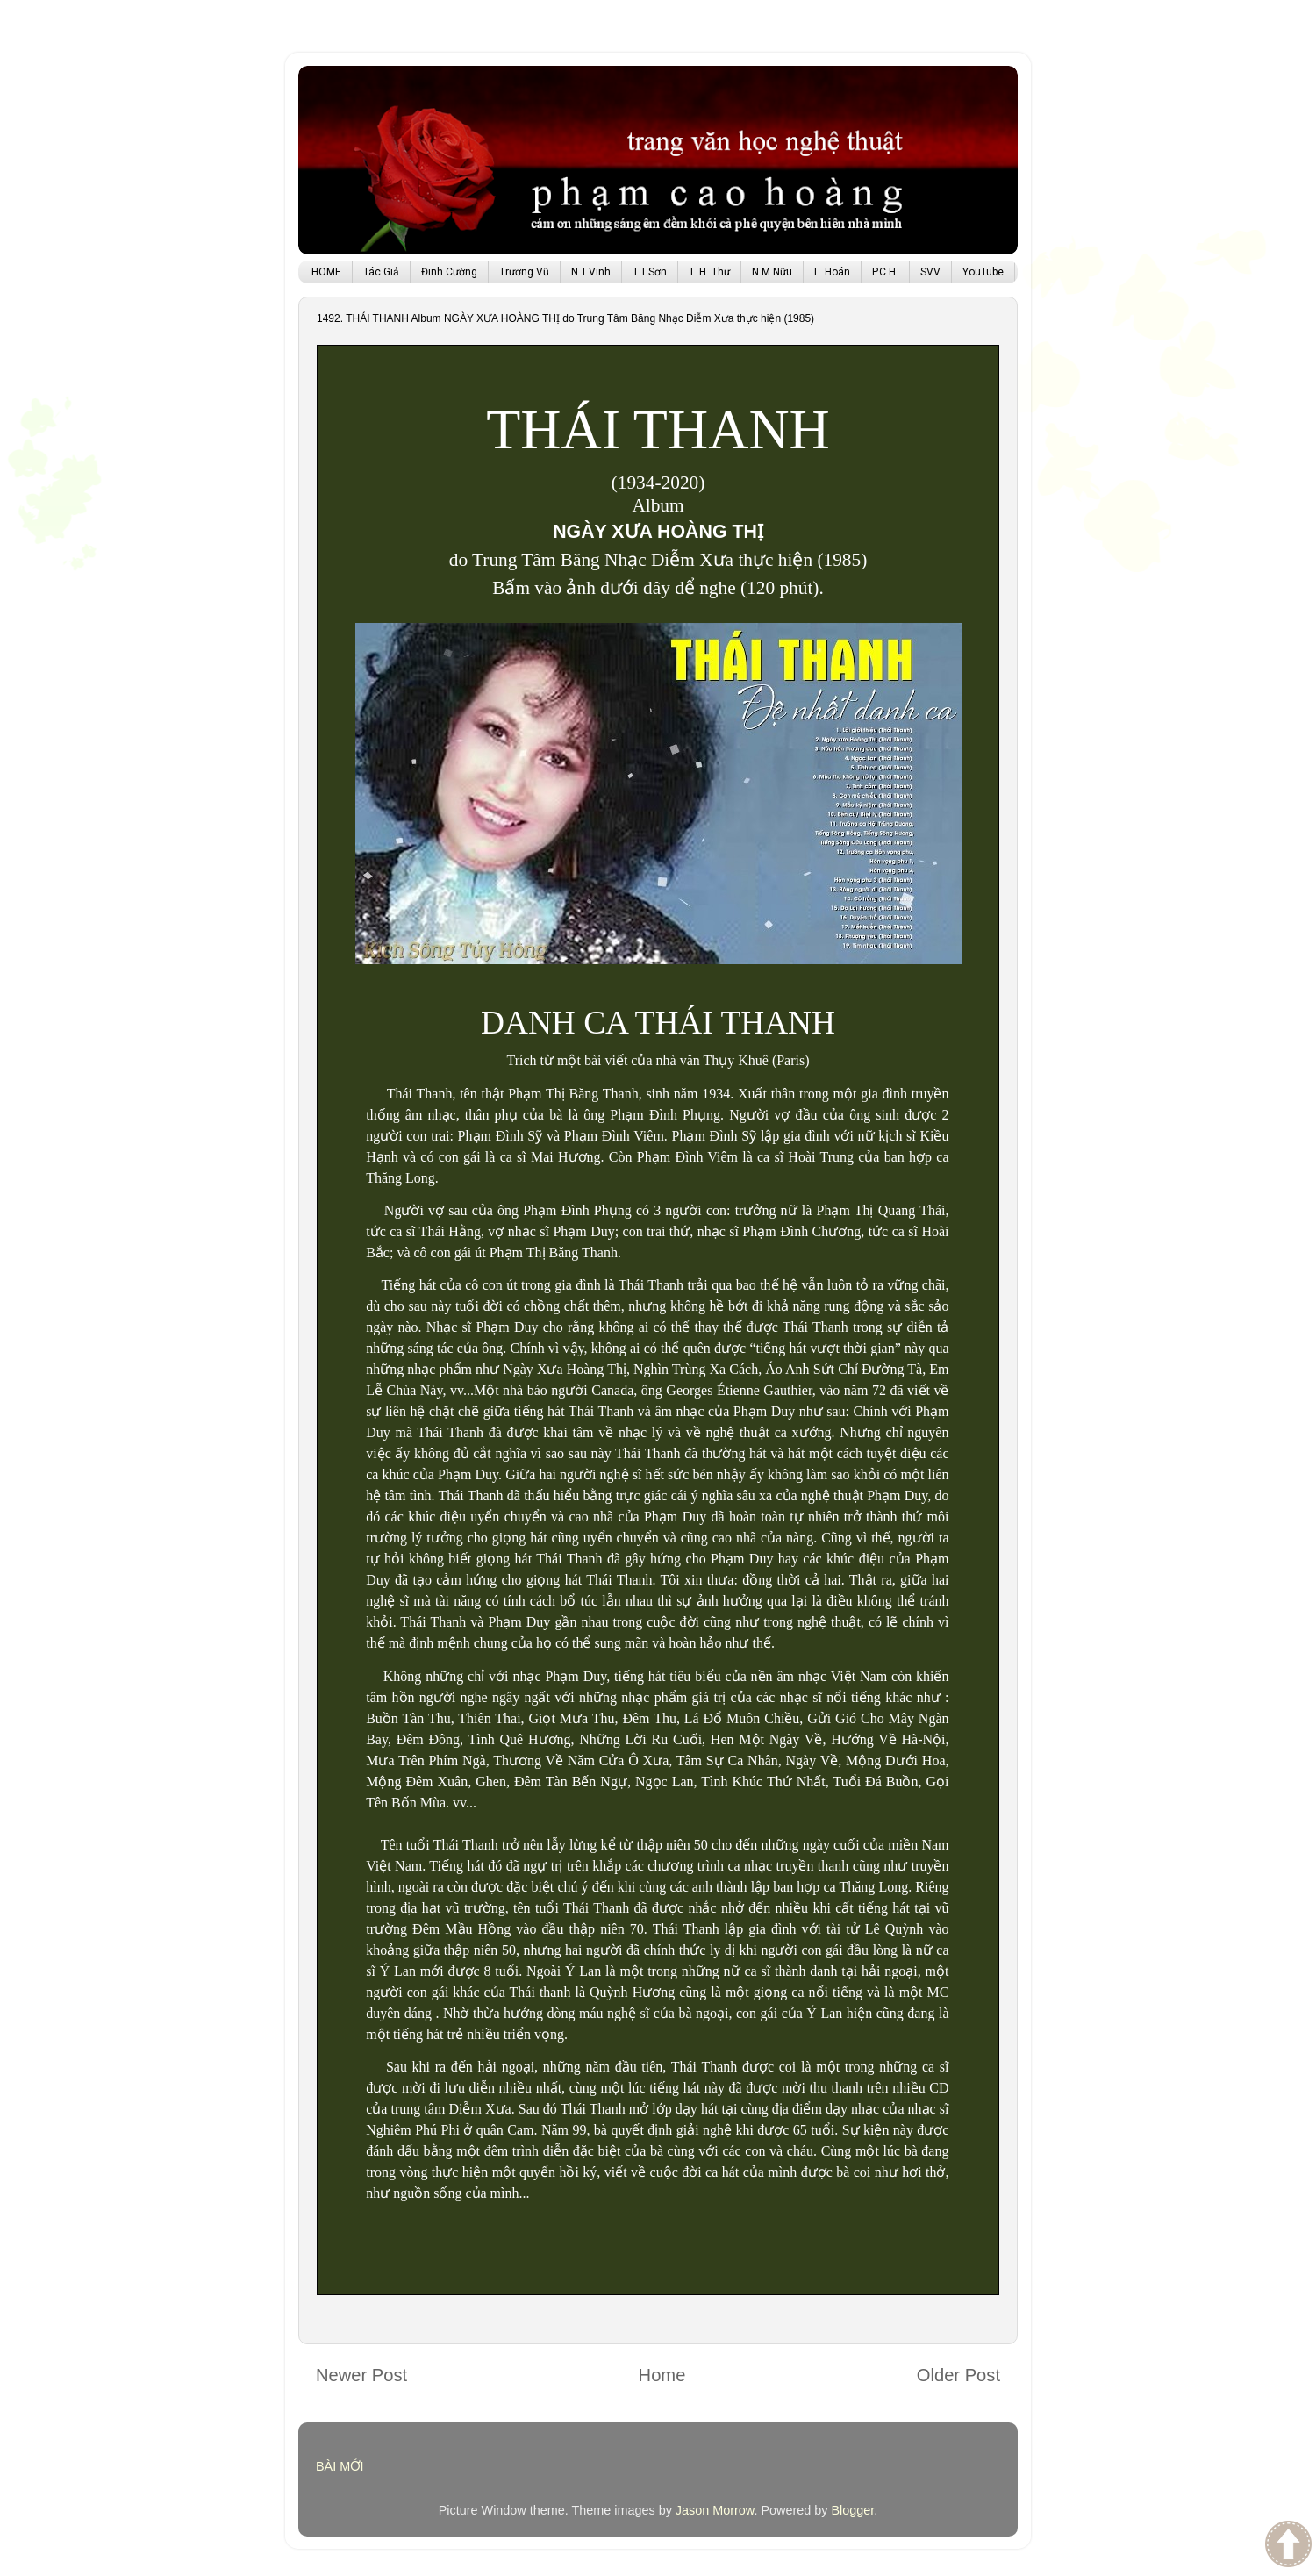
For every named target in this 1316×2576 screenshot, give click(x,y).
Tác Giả (381, 272)
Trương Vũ (524, 272)
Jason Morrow (715, 2510)
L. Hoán (832, 272)
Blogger (852, 2510)
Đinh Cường (449, 272)
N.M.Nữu (772, 272)
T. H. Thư (709, 272)
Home (662, 2375)
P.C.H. (885, 272)
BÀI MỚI (340, 2466)
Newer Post (361, 2375)
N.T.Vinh (591, 272)
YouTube (983, 272)
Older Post (958, 2375)
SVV (930, 272)
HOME (326, 272)
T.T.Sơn (650, 272)
